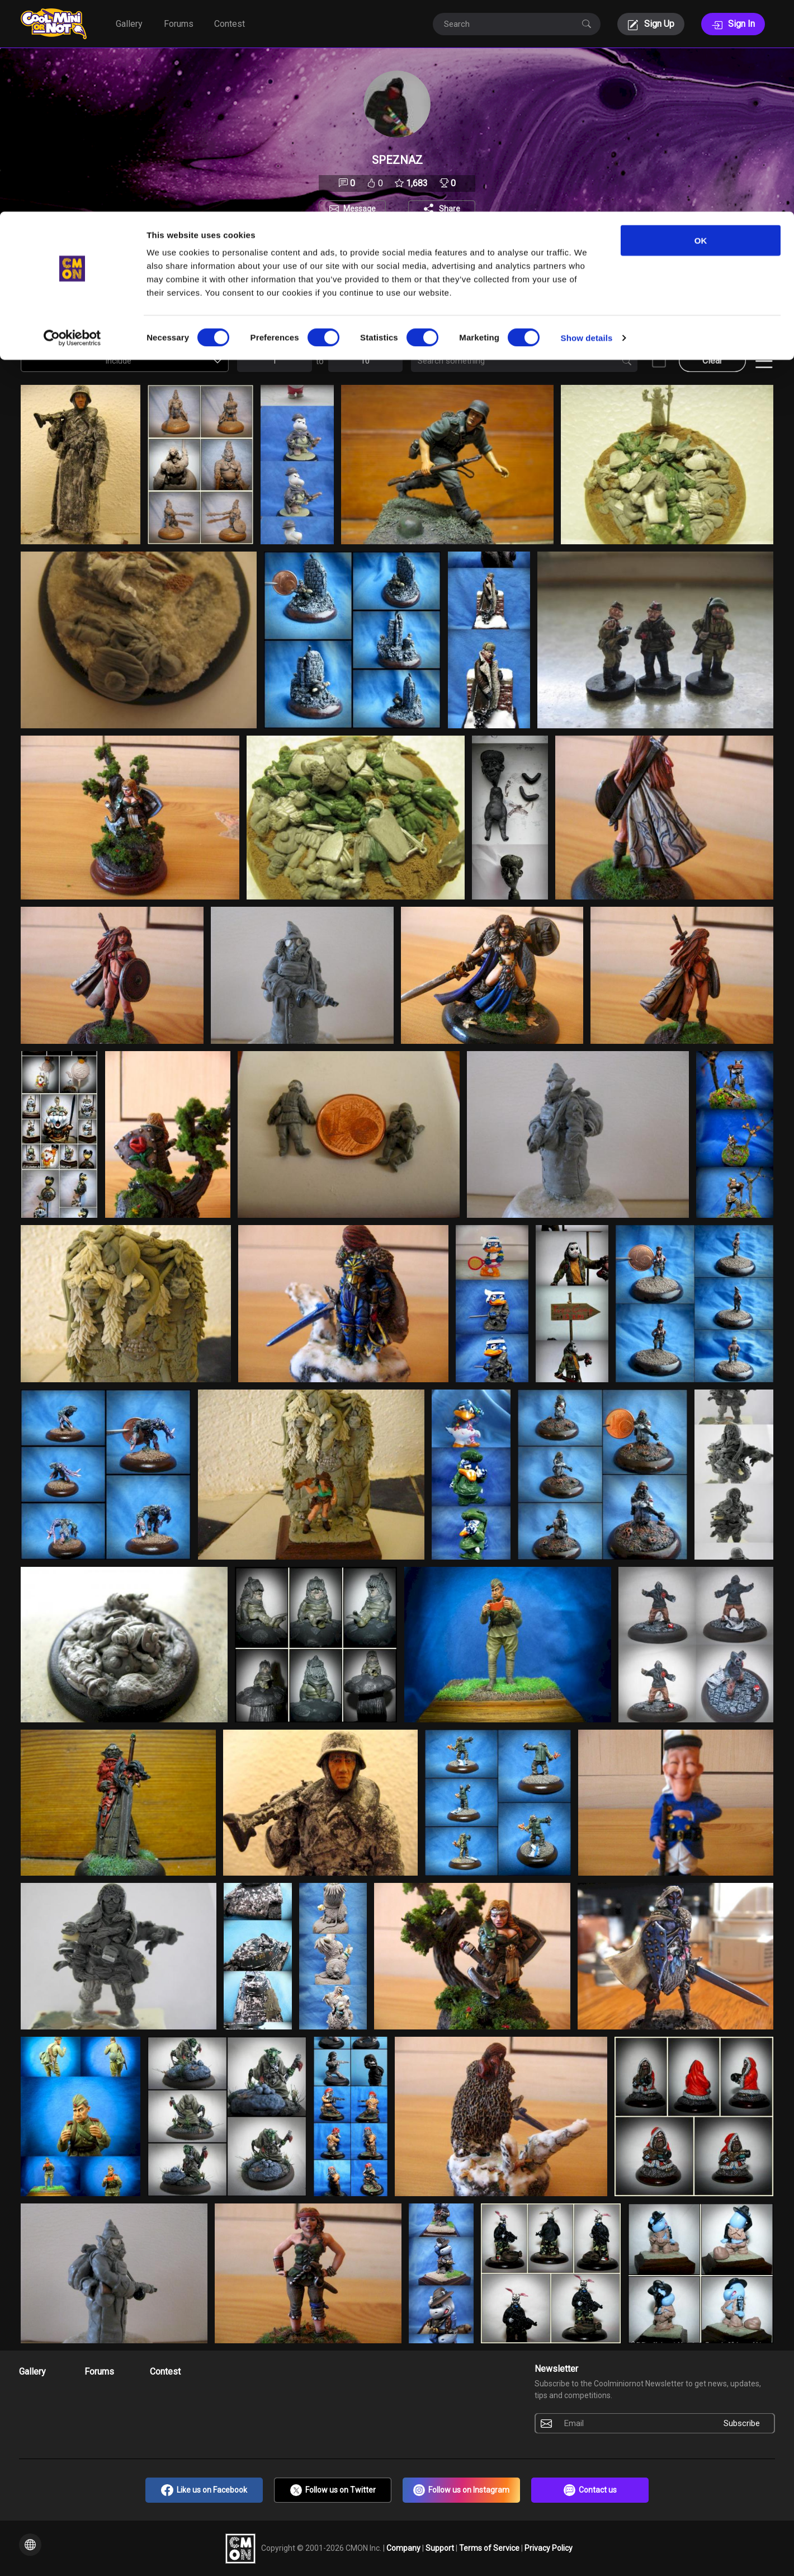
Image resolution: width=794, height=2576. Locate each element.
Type (608, 290)
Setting (254, 290)
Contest (165, 2371)
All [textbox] (300, 313)
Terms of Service (490, 2547)
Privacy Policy (548, 2547)
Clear (712, 360)
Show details (587, 126)
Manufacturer (407, 290)
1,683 (411, 183)
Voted (696, 290)
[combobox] (51, 313)
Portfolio (269, 250)
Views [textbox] (45, 313)
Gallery (32, 2371)
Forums (99, 2371)
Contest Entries (51, 338)
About (315, 250)
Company (404, 2547)
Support (441, 2547)
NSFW (658, 338)
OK (700, 29)
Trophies (525, 250)
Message (359, 208)
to (320, 361)
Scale (524, 290)
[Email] (633, 2423)
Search (424, 338)
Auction (135, 290)
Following (416, 250)
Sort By (35, 290)
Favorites (361, 250)
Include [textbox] (170, 313)
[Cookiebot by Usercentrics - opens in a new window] (72, 126)
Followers (471, 250)
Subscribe (742, 2423)
